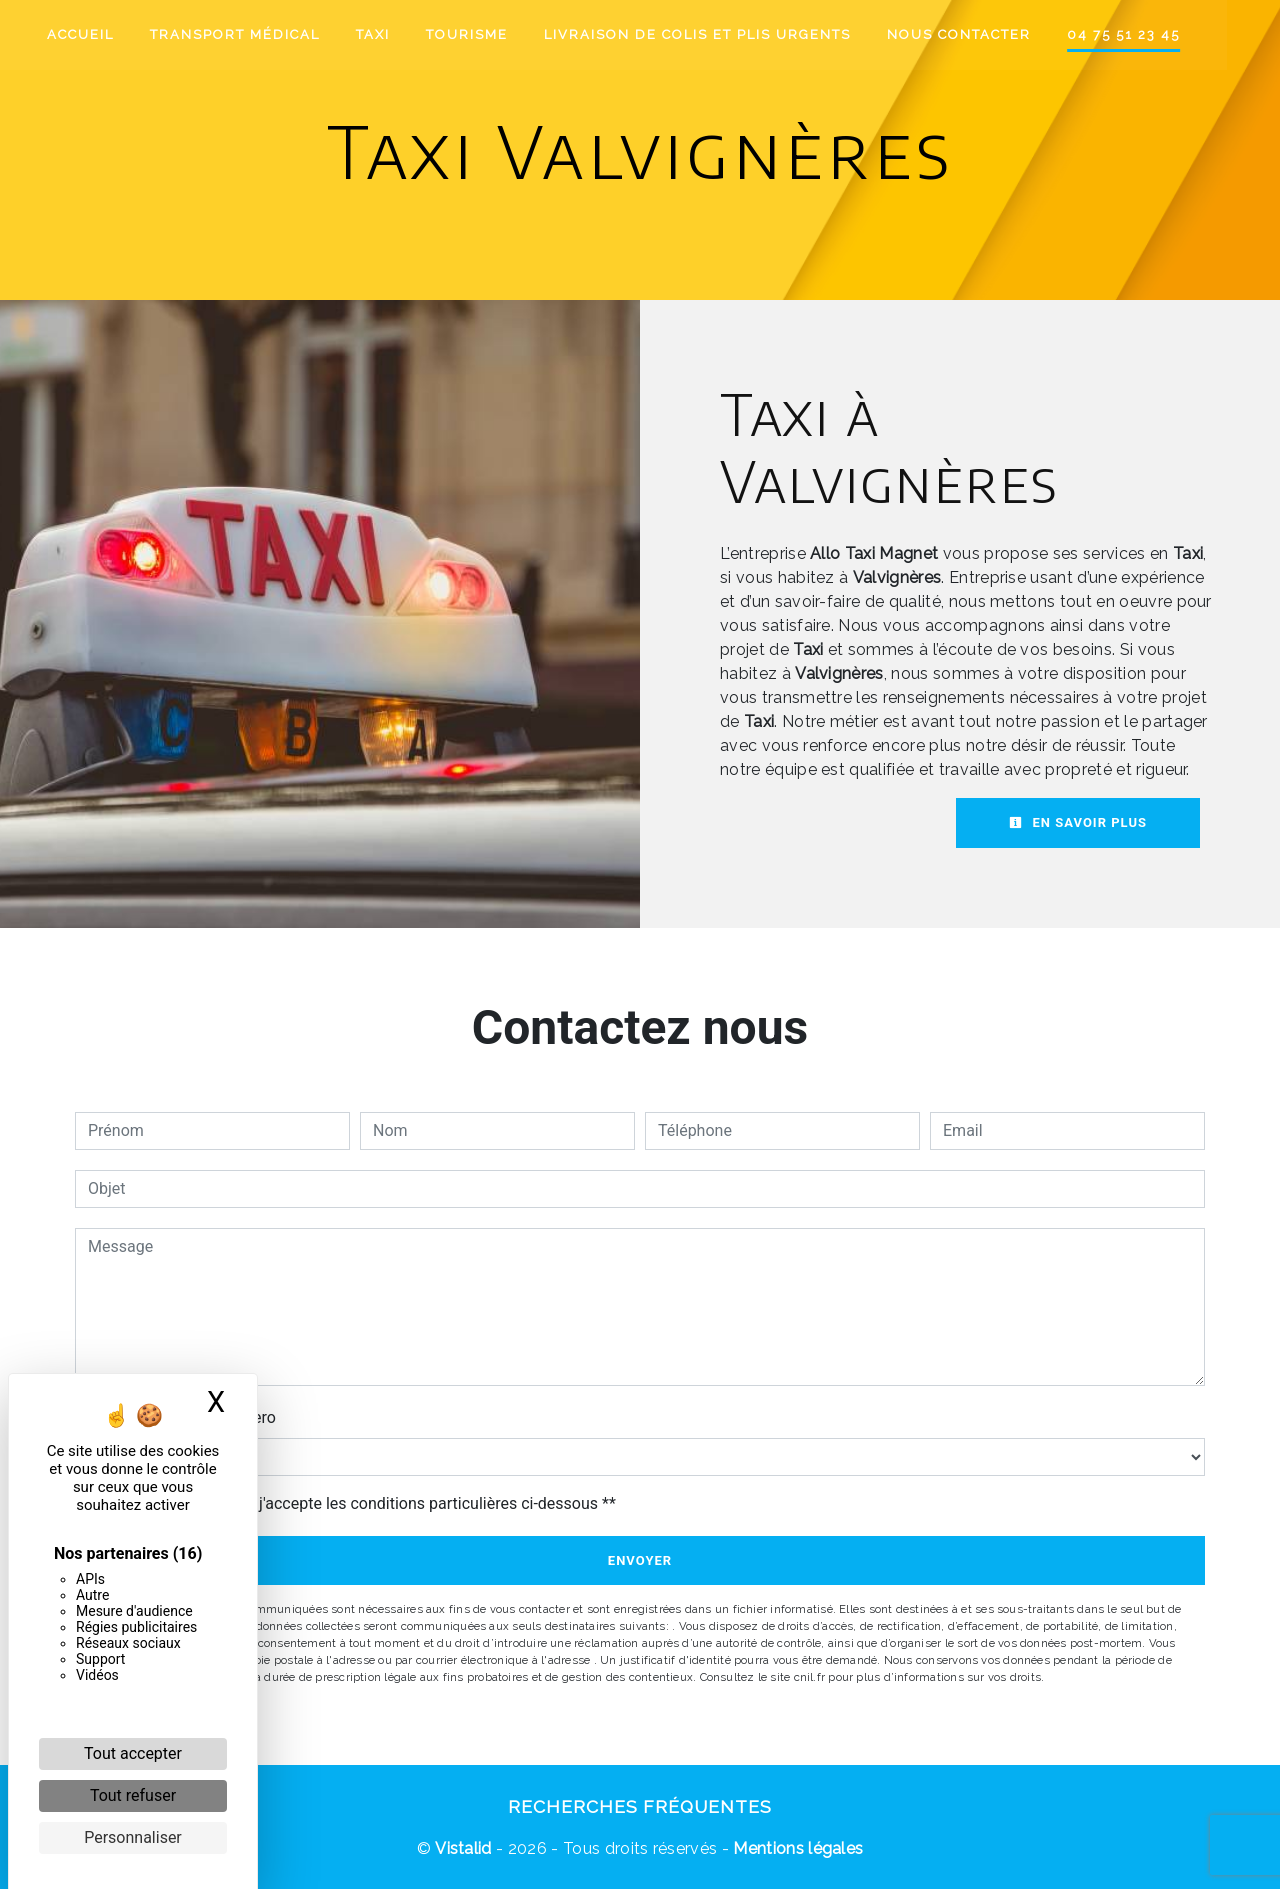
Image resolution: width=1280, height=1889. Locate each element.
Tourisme (494, 34)
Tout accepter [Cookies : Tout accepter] (133, 1753)
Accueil (107, 34)
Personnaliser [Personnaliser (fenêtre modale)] (133, 1837)
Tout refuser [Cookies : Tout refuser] (133, 1795)
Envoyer (640, 1560)
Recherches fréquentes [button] (640, 1806)
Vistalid (463, 1848)
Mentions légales (796, 1848)
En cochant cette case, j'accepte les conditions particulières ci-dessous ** (355, 1503)
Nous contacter (986, 34)
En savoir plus (1078, 822)
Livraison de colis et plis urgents (724, 34)
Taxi (400, 34)
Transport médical (262, 34)
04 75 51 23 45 (1150, 34)
